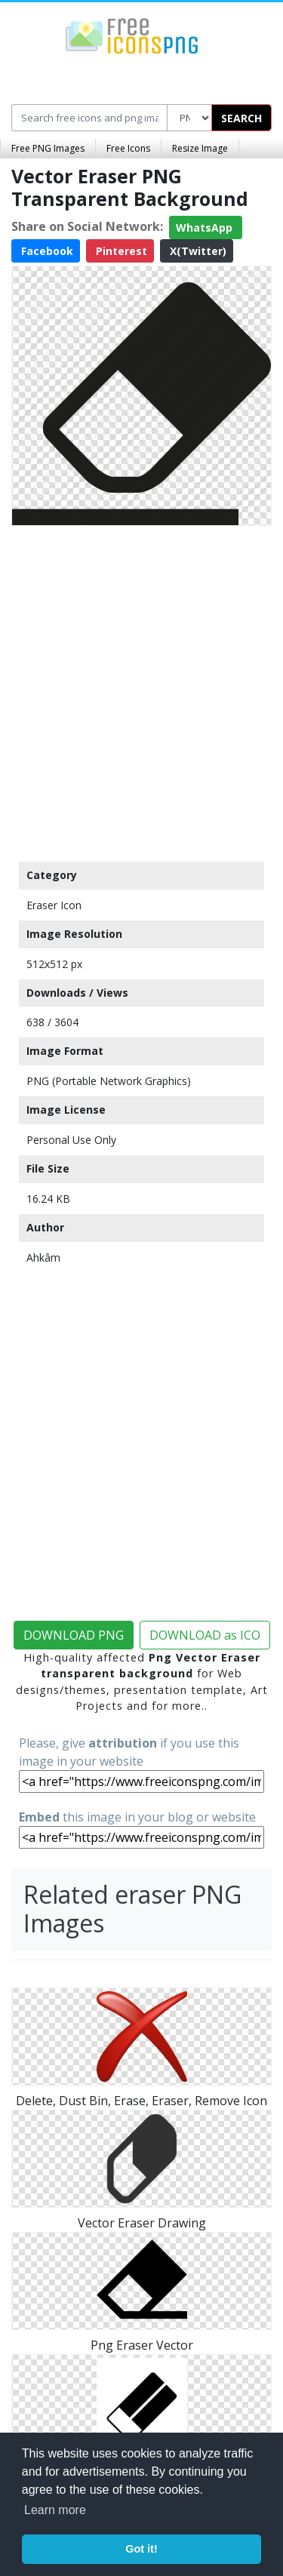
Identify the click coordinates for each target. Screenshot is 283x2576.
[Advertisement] (141, 690)
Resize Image (200, 148)
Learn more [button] (55, 2510)
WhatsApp (205, 227)
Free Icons (128, 148)
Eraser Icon (54, 905)
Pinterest (120, 251)
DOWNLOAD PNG (73, 1635)
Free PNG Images (48, 148)
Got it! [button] (141, 2549)
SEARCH (241, 118)
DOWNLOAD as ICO (204, 1635)
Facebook (45, 251)
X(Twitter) (196, 251)
